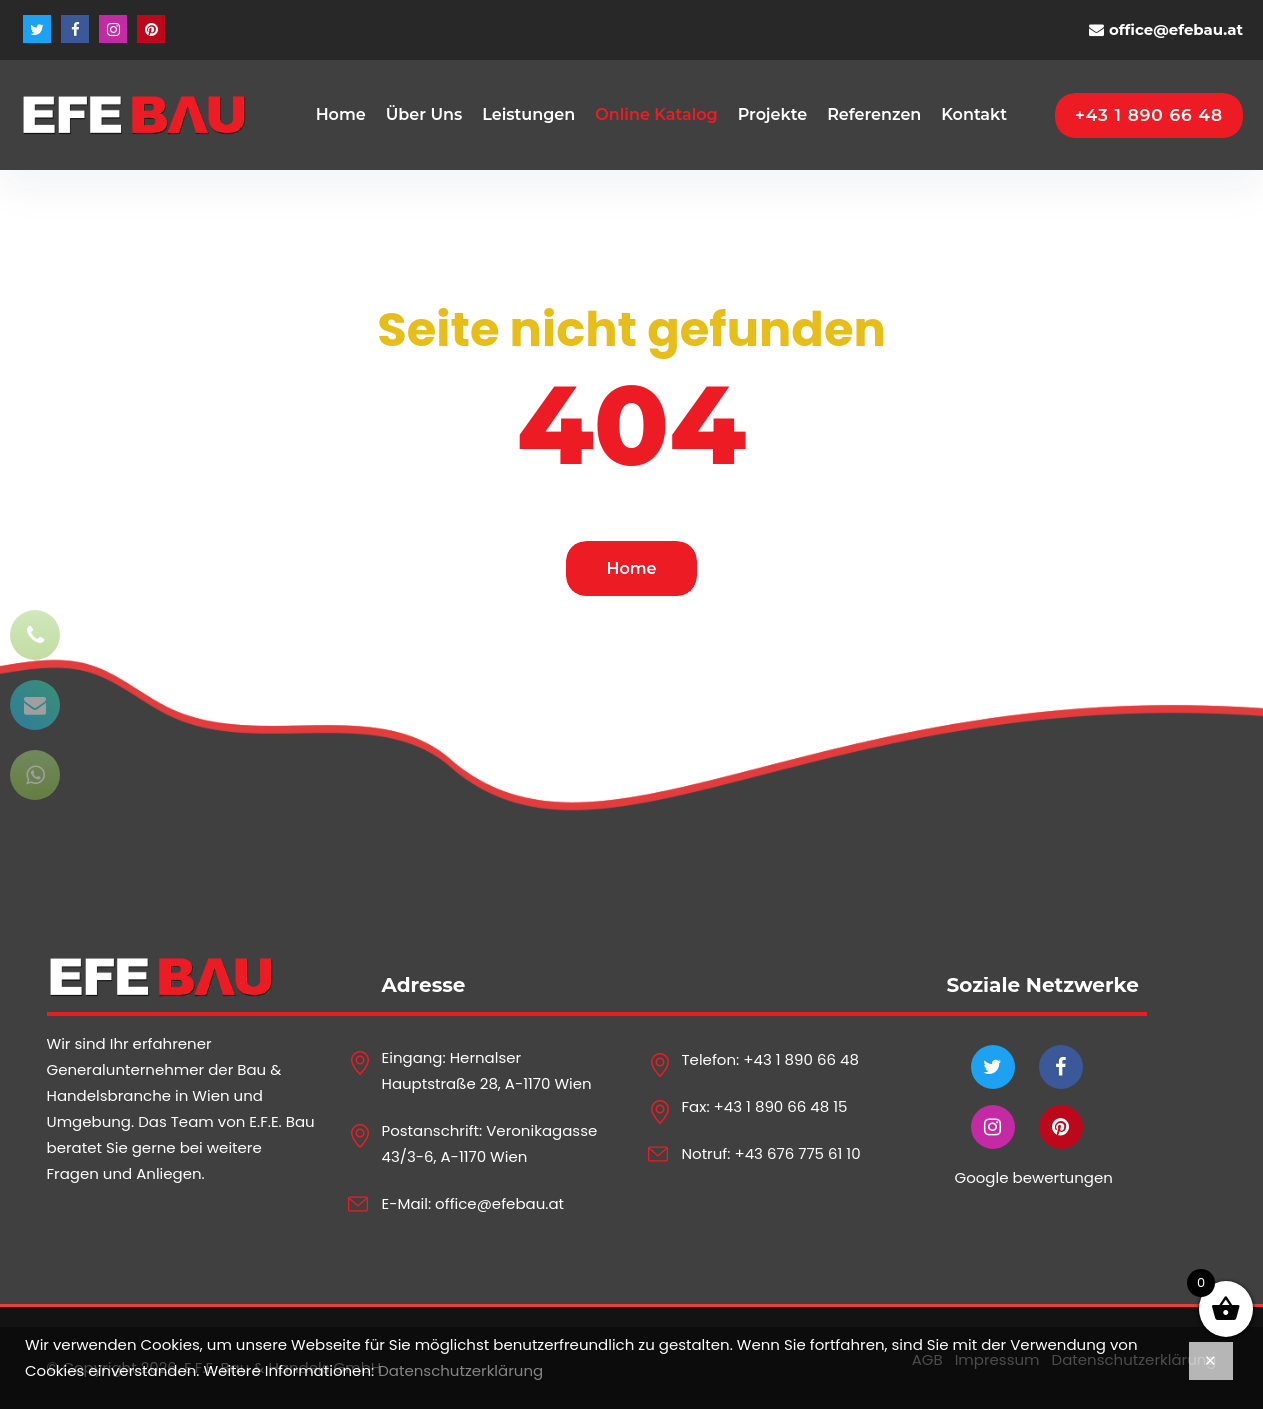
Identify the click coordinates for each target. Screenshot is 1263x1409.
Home (341, 114)
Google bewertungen (1034, 1177)
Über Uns (424, 114)
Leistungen (528, 114)
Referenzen (874, 114)
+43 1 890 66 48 (801, 1059)
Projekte (772, 114)
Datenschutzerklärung (460, 1370)
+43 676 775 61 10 (797, 1153)
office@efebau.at (1176, 29)
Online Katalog (656, 114)
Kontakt (974, 114)
